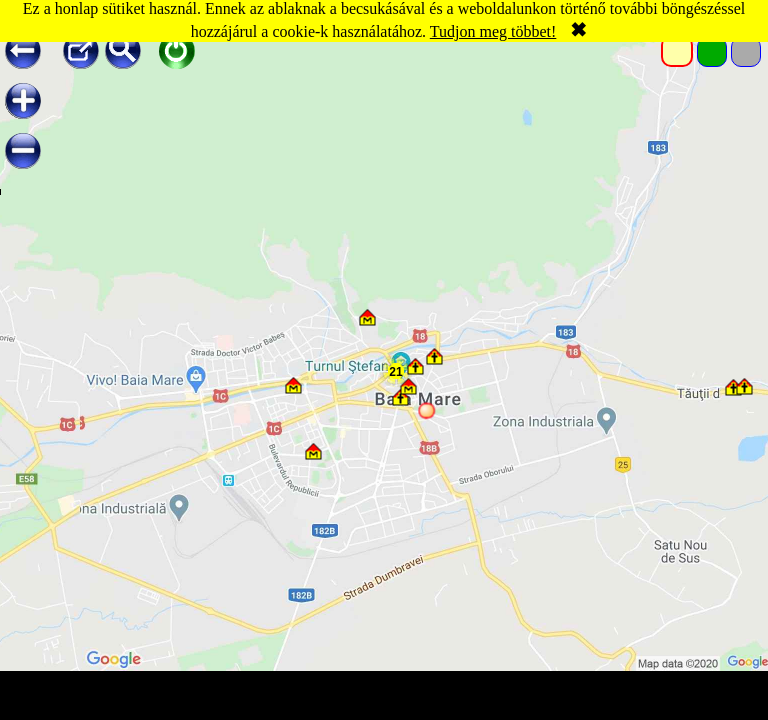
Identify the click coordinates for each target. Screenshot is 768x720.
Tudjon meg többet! (493, 31)
